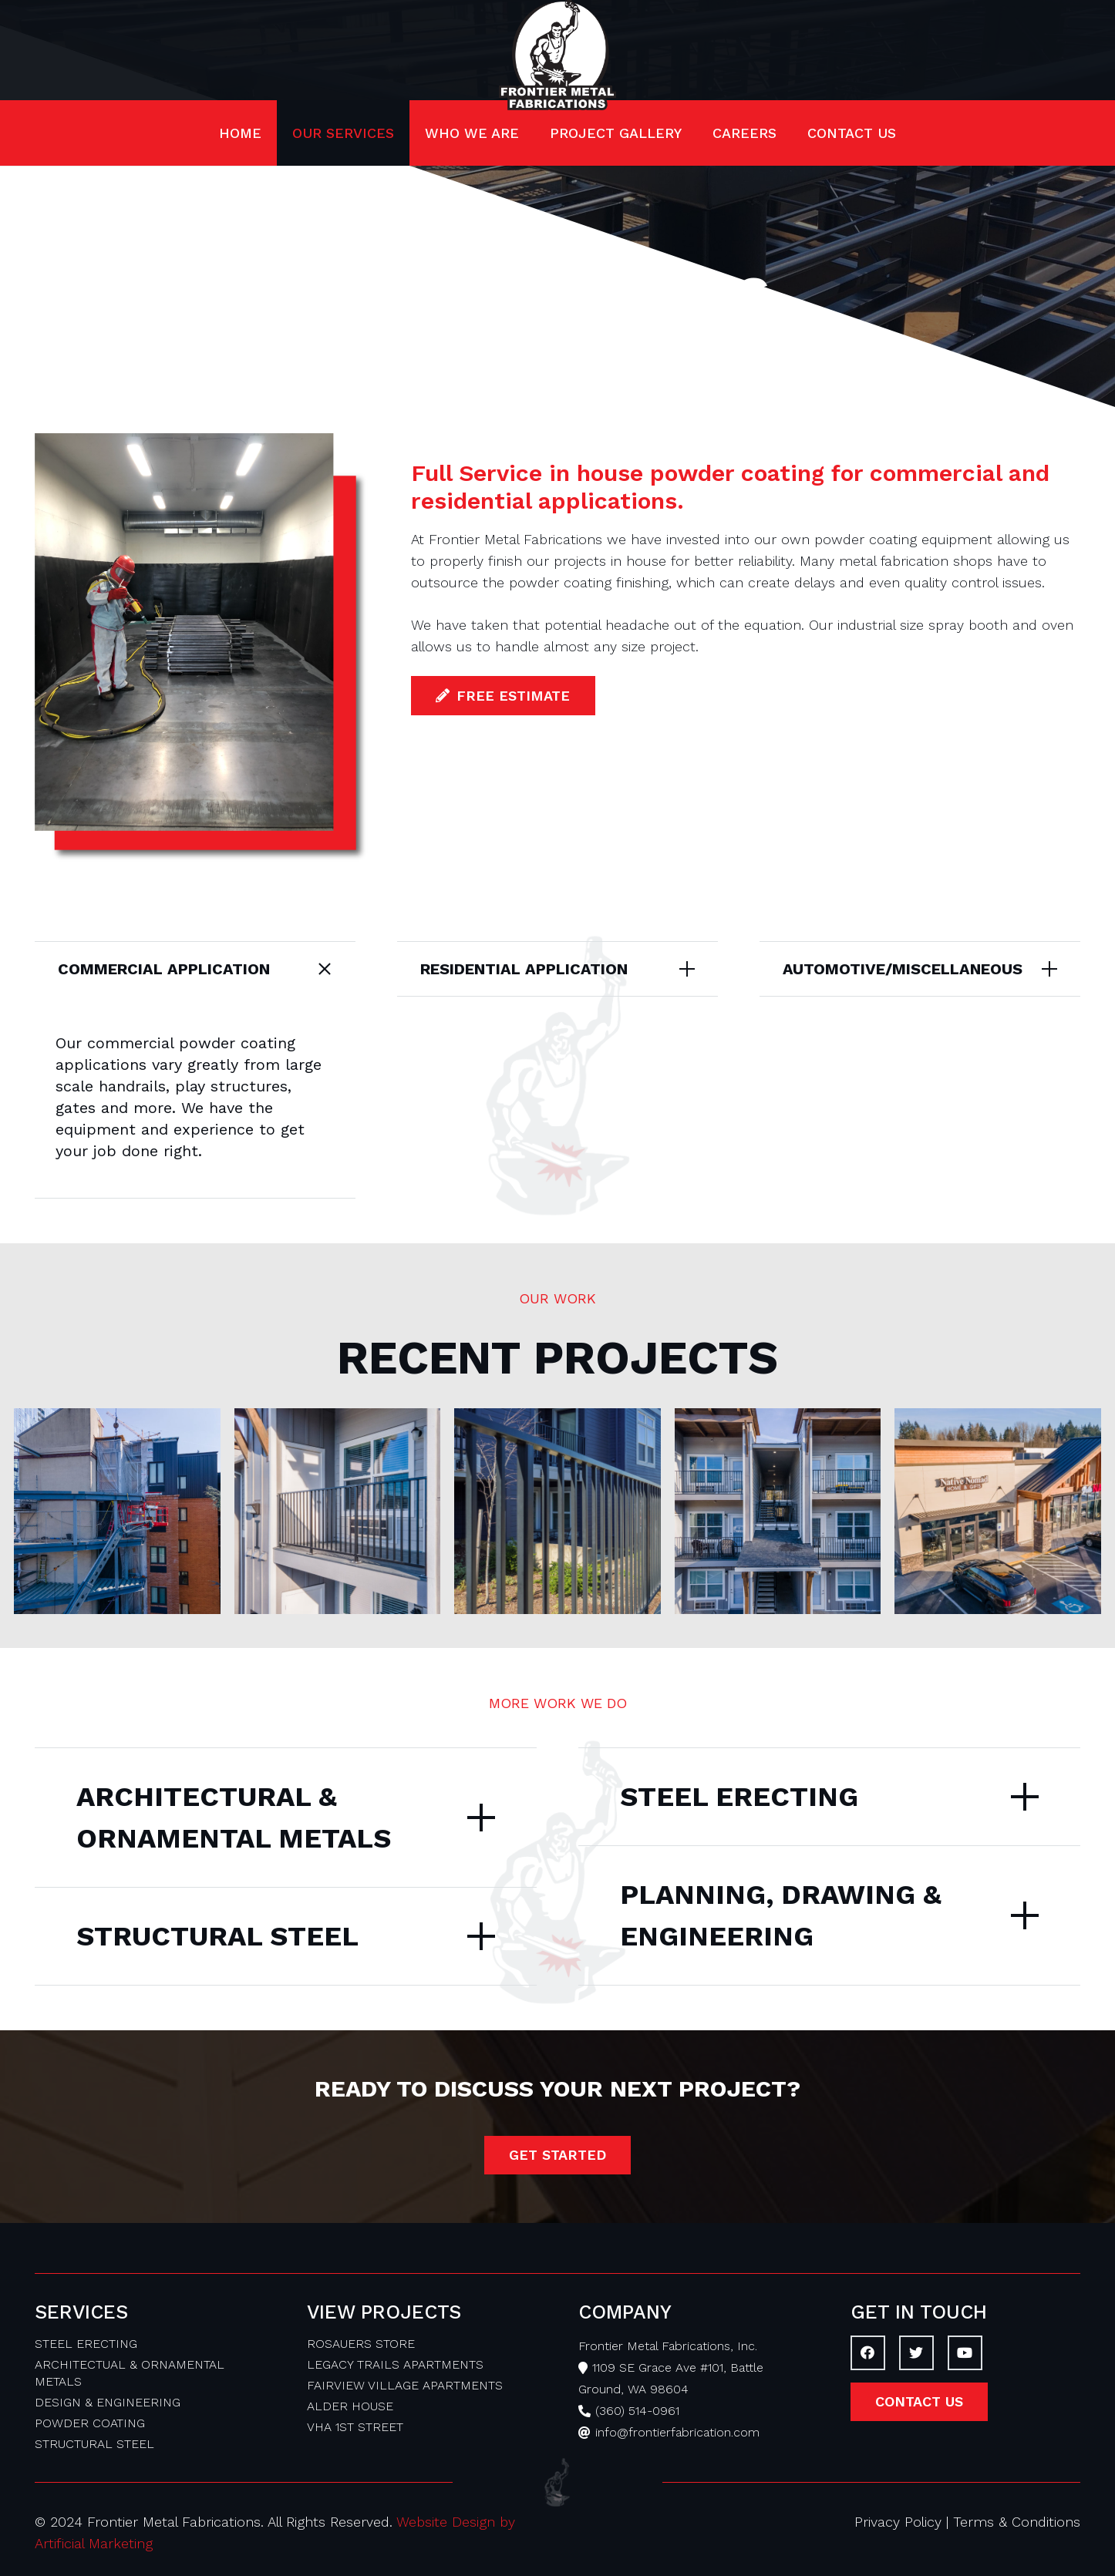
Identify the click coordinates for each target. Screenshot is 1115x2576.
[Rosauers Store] (997, 1511)
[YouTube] (965, 2353)
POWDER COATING (90, 2423)
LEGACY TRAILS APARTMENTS (395, 2364)
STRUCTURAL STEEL (94, 2443)
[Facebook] (868, 2353)
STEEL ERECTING (86, 2343)
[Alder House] (117, 1511)
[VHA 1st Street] (778, 1511)
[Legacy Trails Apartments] (337, 1511)
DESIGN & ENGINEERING (107, 2402)
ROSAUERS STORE (361, 2343)
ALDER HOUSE (350, 2406)
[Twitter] (916, 2353)
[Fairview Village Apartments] (557, 1511)
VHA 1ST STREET (355, 2427)
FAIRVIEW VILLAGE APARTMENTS (405, 2385)
